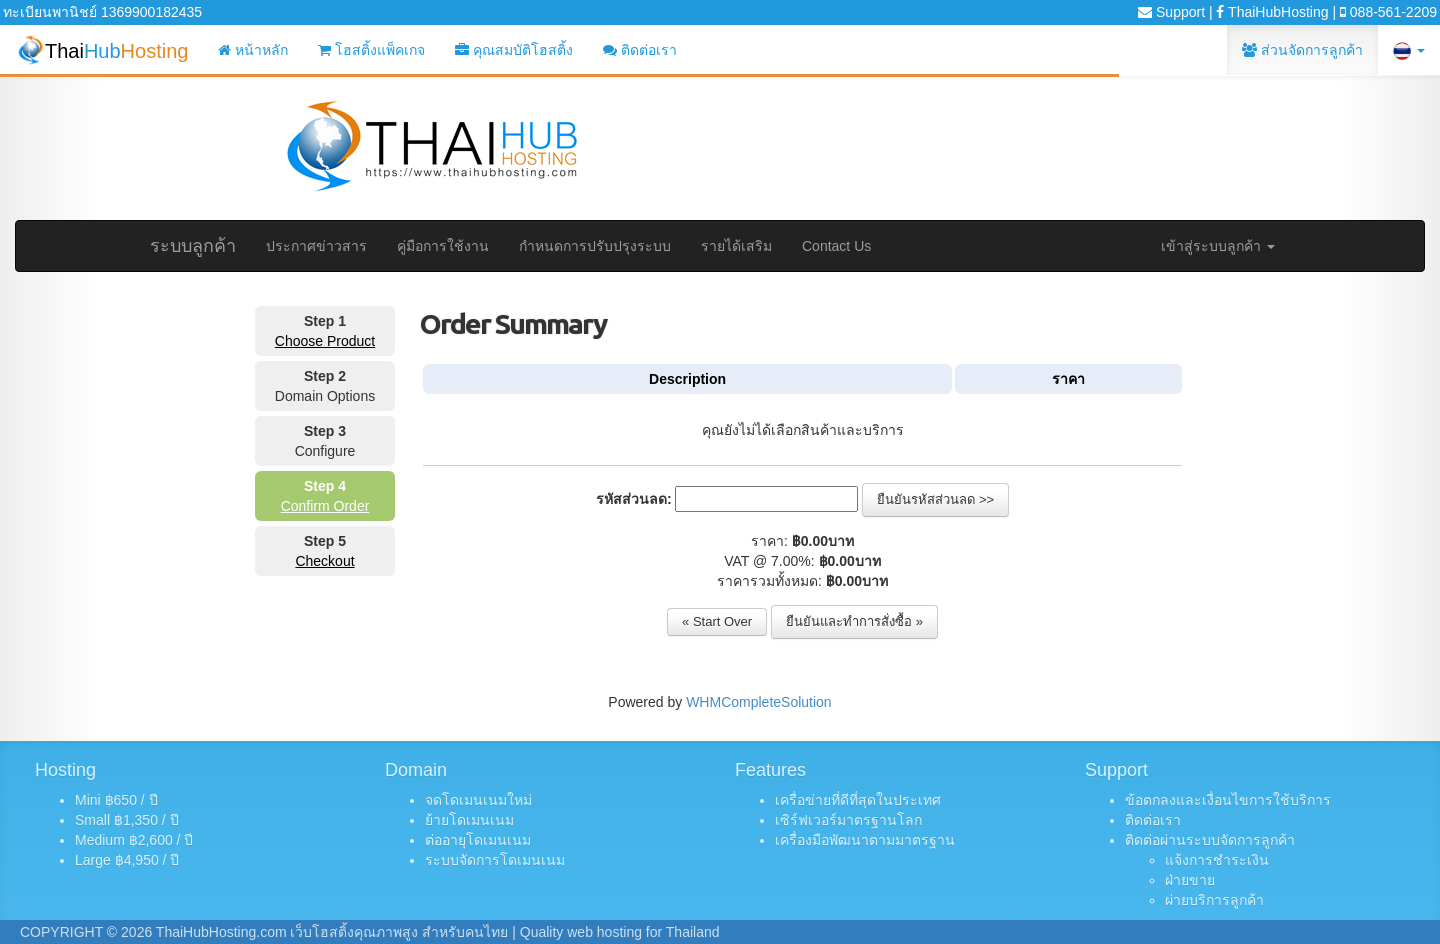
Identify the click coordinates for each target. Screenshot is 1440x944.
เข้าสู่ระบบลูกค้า (1218, 246)
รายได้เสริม (736, 246)
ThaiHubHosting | (1276, 12)
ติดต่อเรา (640, 50)
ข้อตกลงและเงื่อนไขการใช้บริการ (1228, 800)
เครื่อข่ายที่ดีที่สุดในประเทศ (858, 800)
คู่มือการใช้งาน (443, 246)
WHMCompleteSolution (759, 702)
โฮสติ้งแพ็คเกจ (371, 50)
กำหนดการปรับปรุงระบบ (595, 246)
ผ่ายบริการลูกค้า (1214, 900)
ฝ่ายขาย (1190, 880)
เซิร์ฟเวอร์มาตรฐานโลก (848, 820)
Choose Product (325, 341)
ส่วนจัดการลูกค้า (1302, 50)
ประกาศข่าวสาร (316, 246)
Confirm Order (325, 506)
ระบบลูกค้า (193, 246)
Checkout (324, 561)
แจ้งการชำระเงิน (1217, 860)
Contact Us (836, 246)
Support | (1175, 12)
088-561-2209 (1388, 12)
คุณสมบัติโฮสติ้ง (514, 50)
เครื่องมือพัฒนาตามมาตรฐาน (865, 840)
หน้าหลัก (253, 50)
